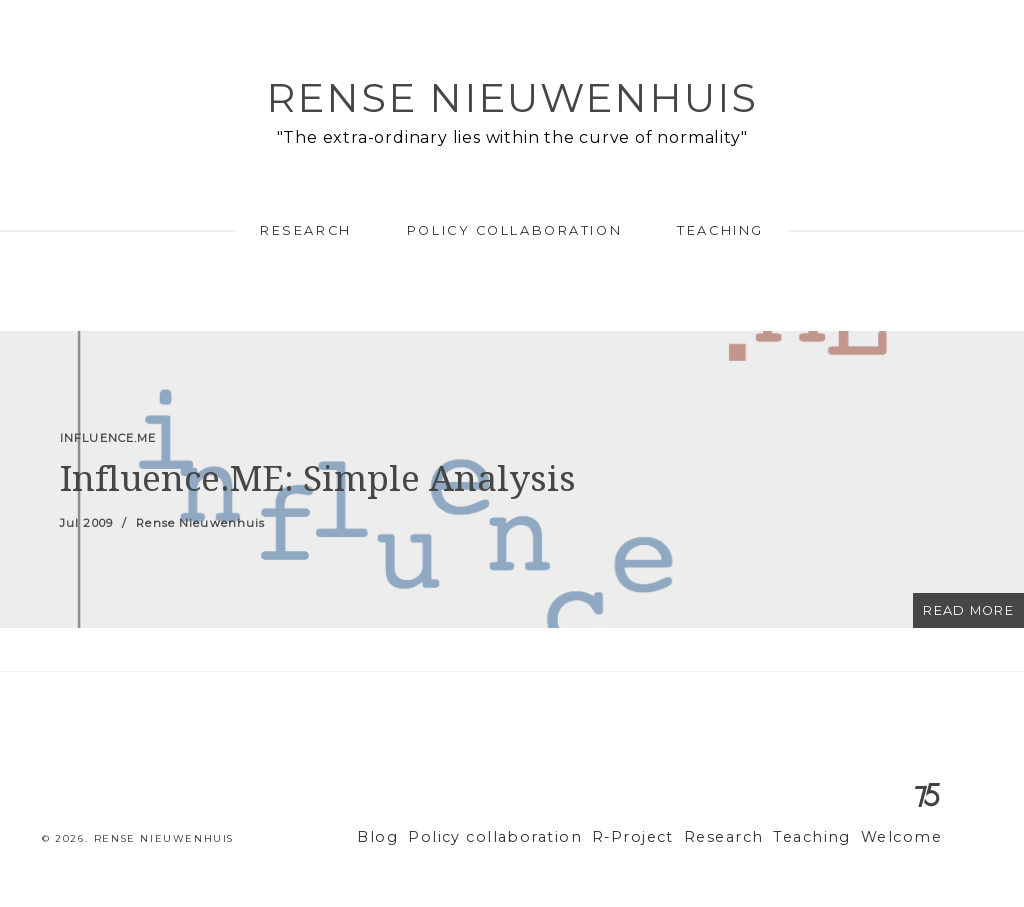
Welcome (905, 837)
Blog (432, 837)
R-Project (661, 837)
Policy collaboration (514, 230)
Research (305, 230)
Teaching (720, 230)
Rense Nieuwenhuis (512, 97)
